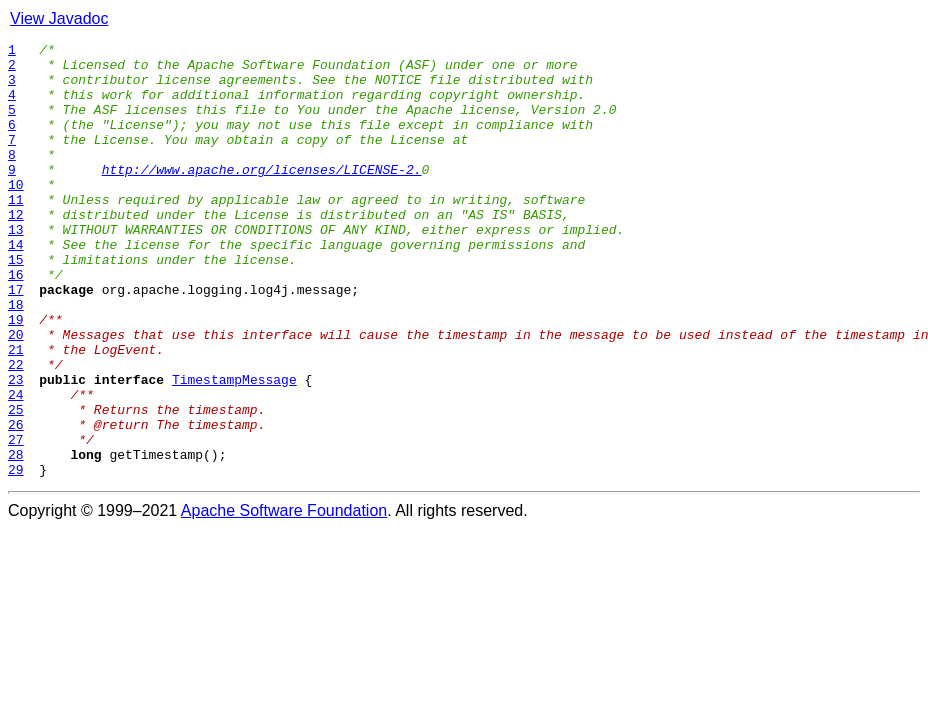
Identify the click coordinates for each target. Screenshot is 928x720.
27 (16, 520)
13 (16, 268)
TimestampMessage (234, 448)
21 (16, 412)
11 (16, 232)
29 (16, 556)
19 (16, 376)
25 (16, 484)
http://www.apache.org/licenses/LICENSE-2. (262, 196)
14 (16, 286)
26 (16, 502)
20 (16, 394)
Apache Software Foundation (284, 597)
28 (16, 538)
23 (16, 448)
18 (16, 358)
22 (16, 430)
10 (16, 214)
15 (16, 304)
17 (16, 340)
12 (16, 250)
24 (16, 466)
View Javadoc (59, 18)
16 (16, 322)
